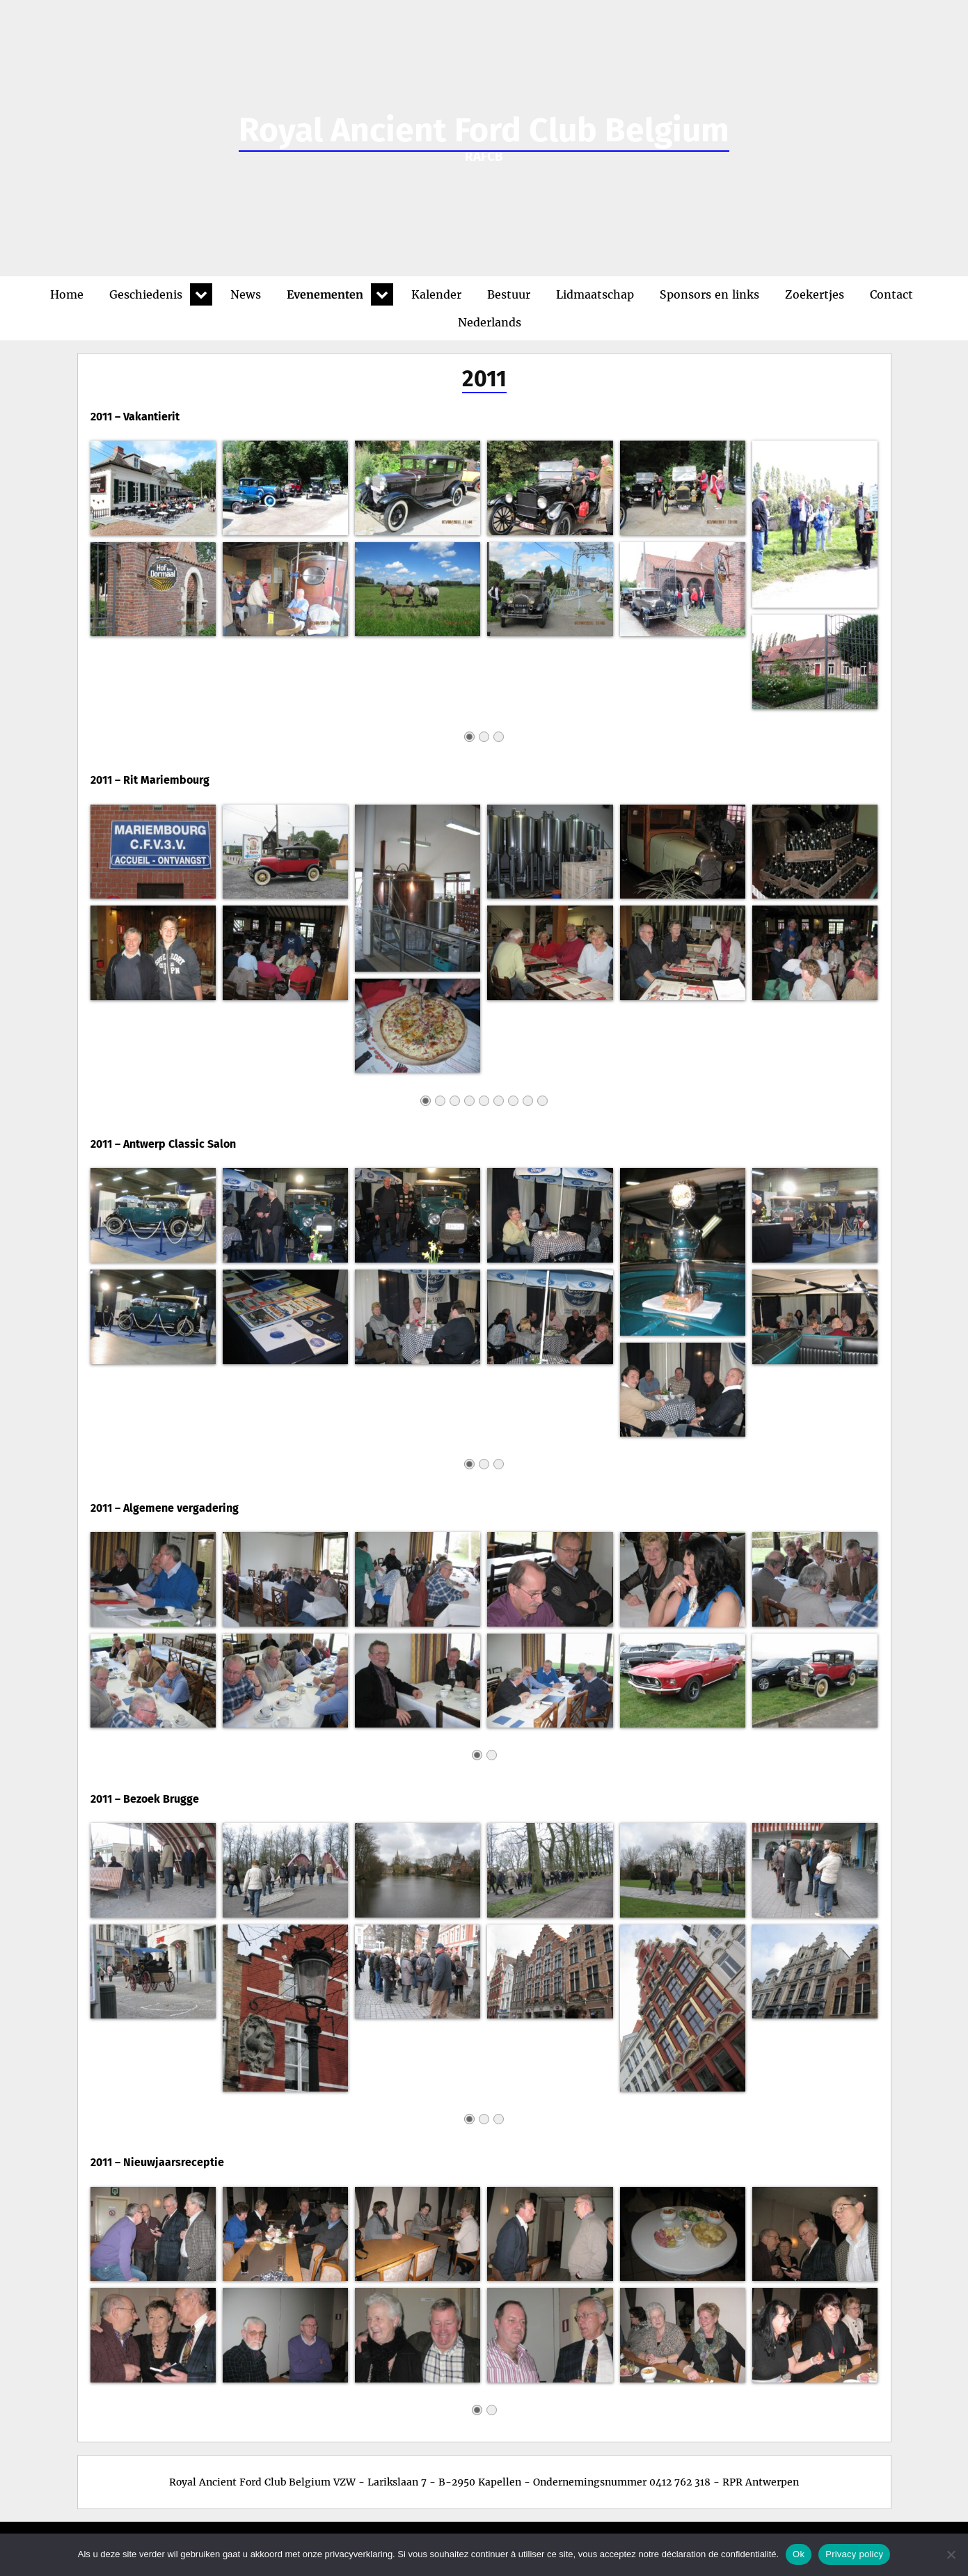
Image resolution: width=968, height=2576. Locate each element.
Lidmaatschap (595, 294)
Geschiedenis (145, 294)
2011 (484, 378)
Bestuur (508, 294)
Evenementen (325, 294)
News (245, 294)
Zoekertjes (814, 294)
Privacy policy (854, 2554)
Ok (798, 2554)
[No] (951, 2554)
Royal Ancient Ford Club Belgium (484, 130)
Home (67, 294)
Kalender (436, 294)
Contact (891, 294)
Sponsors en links (709, 294)
